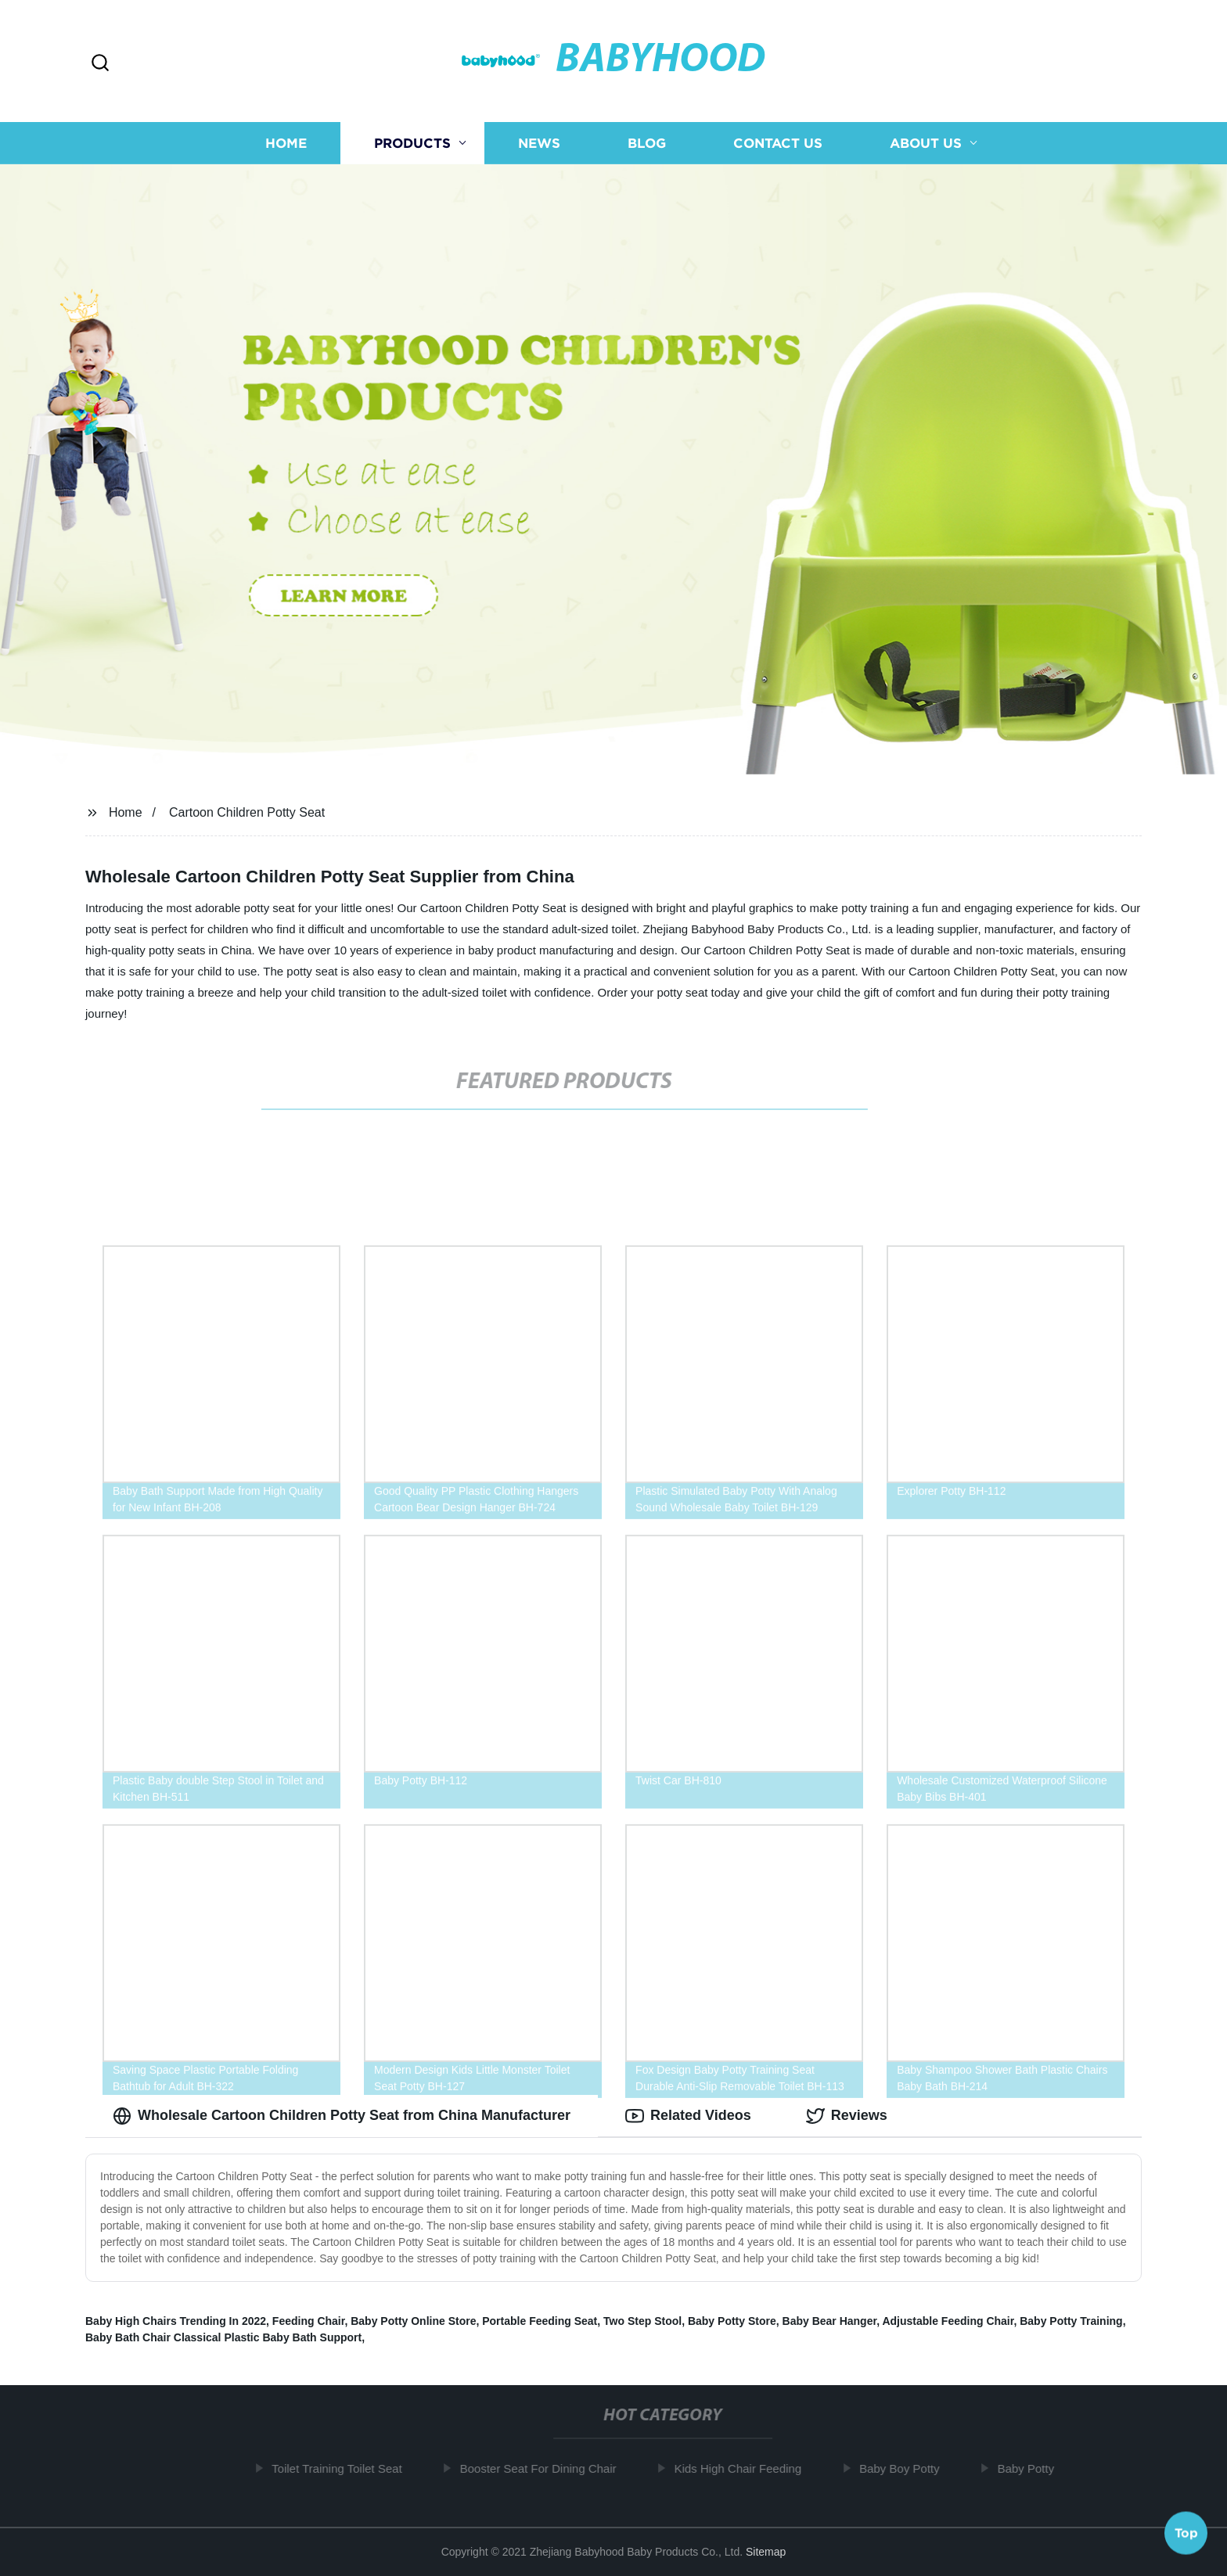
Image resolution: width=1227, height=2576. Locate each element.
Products (412, 142)
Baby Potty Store (732, 2321)
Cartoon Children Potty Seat (247, 812)
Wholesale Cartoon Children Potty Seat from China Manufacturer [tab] (341, 2116)
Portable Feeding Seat (539, 2321)
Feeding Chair (308, 2321)
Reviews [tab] (846, 2116)
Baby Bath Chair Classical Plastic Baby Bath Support (223, 2337)
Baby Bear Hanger (830, 2321)
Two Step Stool (642, 2321)
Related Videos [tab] (688, 2116)
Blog (647, 142)
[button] (100, 64)
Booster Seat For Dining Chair (548, 2468)
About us (926, 142)
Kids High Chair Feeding (748, 2468)
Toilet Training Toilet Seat (347, 2468)
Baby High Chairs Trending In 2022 (175, 2321)
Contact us (777, 142)
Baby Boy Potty (909, 2468)
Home (286, 142)
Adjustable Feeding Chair (947, 2321)
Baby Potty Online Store (413, 2321)
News (539, 142)
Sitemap (766, 2551)
